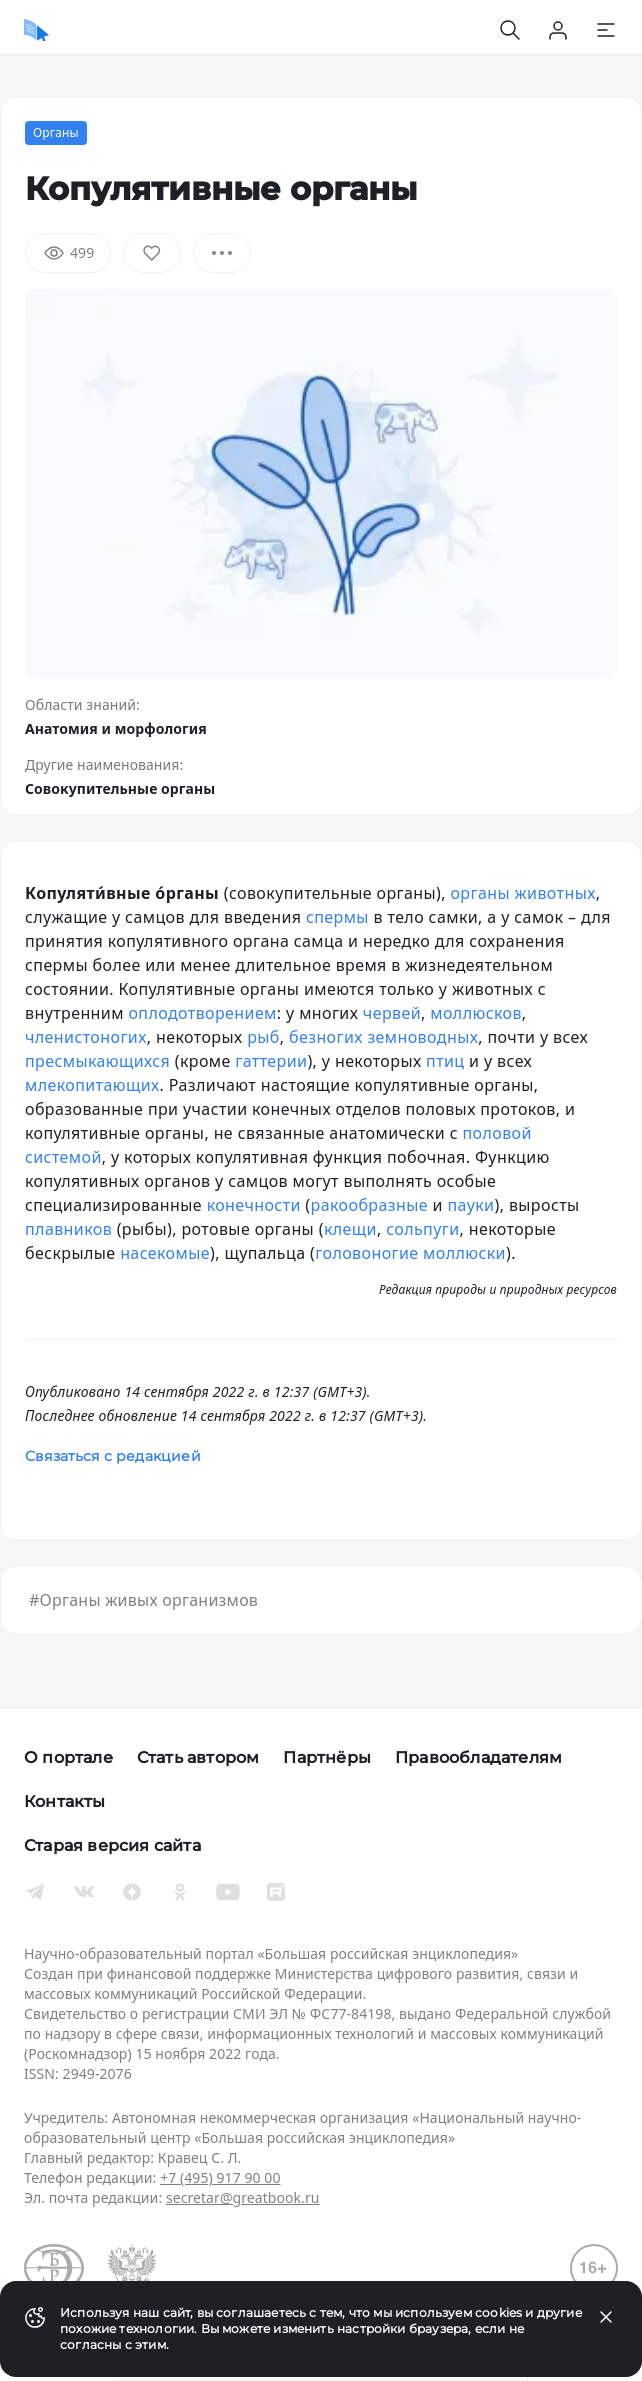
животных (555, 893)
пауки (470, 1205)
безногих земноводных (383, 1037)
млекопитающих (92, 1085)
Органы (56, 132)
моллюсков (476, 1013)
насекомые (165, 1253)
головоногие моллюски (410, 1253)
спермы (337, 917)
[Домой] (36, 30)
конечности (254, 1205)
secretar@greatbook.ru (243, 2197)
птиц (445, 1061)
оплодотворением (202, 1013)
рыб (263, 1037)
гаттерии (271, 1061)
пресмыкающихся (97, 1061)
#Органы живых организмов (143, 1600)
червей (392, 1013)
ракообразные (369, 1205)
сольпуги (422, 1229)
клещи (350, 1229)
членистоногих (86, 1037)
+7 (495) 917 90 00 (220, 2177)
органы (480, 893)
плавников (68, 1229)
